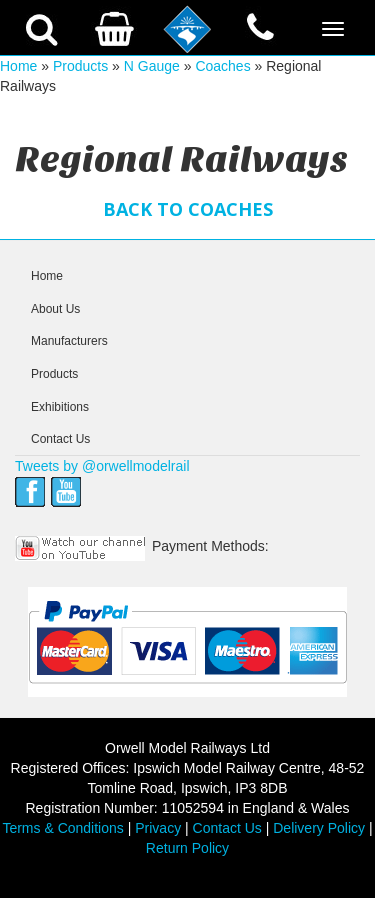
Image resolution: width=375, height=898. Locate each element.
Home (18, 66)
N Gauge (152, 66)
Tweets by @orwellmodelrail (102, 466)
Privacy (158, 828)
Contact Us (60, 439)
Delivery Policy (319, 828)
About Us (55, 309)
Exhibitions (60, 407)
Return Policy (187, 848)
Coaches (222, 66)
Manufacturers (69, 341)
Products (80, 66)
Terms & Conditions (62, 828)
